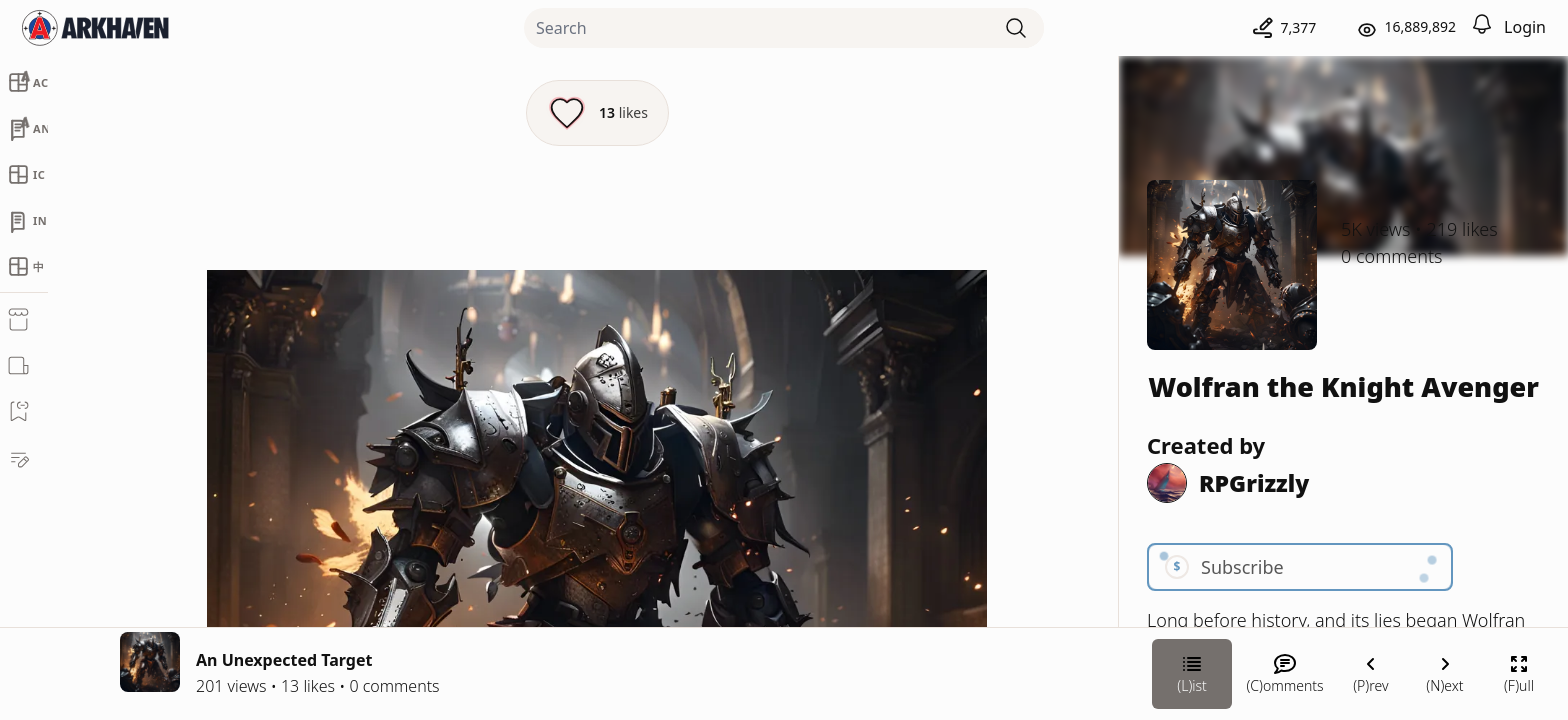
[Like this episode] (597, 113)
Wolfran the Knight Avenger (1343, 386)
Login (1525, 27)
